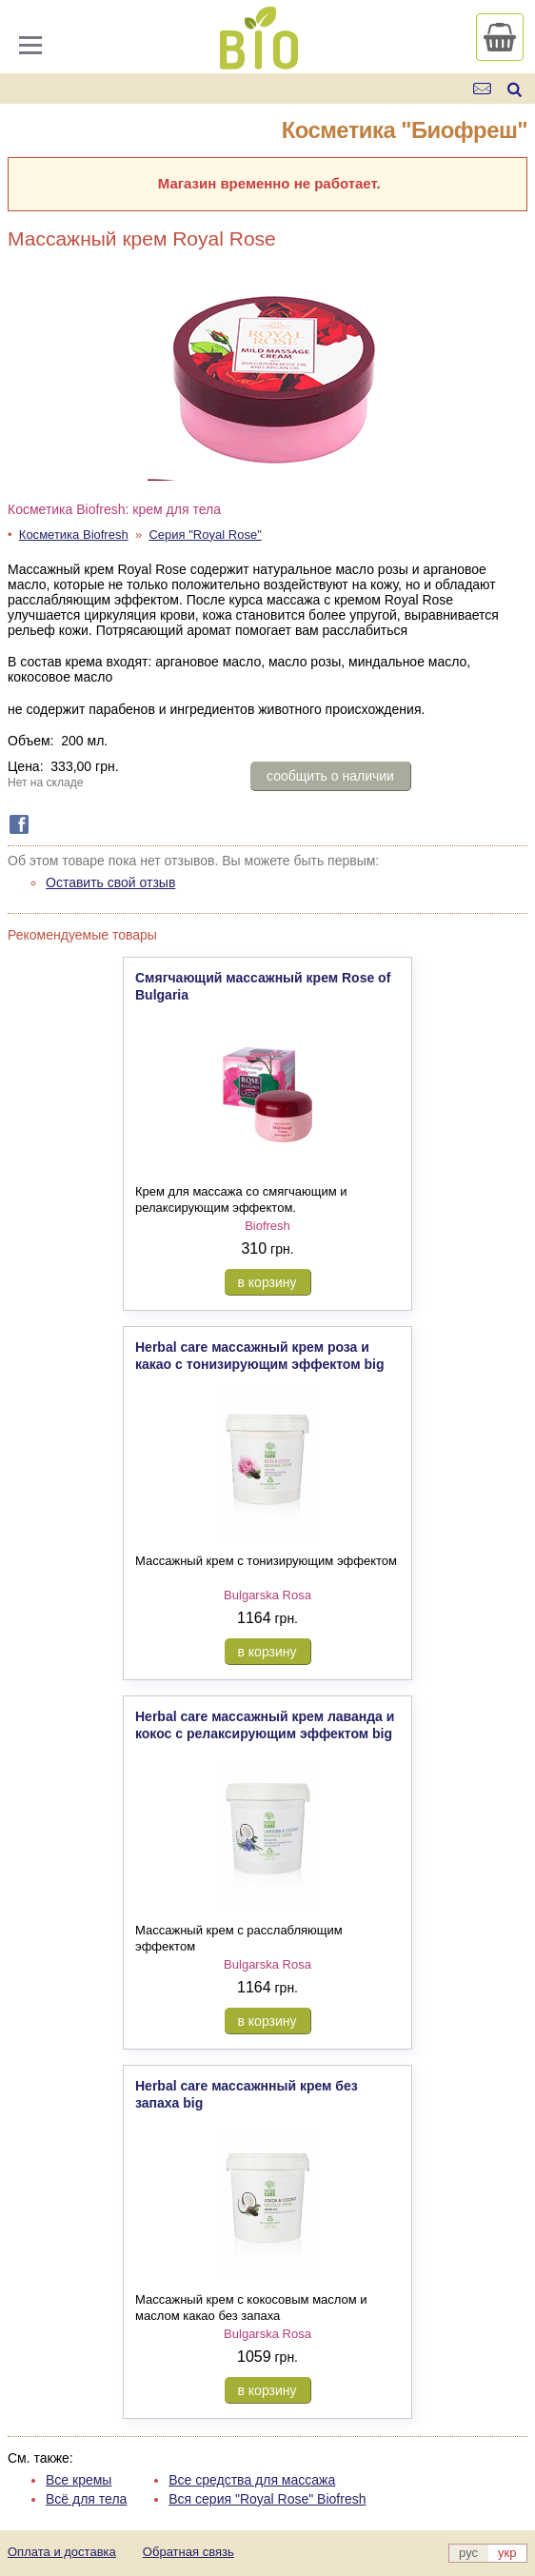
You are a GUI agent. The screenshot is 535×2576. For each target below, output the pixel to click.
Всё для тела (86, 2499)
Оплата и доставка (62, 2552)
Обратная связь (188, 2552)
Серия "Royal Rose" (205, 534)
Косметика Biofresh (74, 534)
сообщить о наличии (330, 775)
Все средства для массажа (251, 2479)
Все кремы (78, 2479)
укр (507, 2553)
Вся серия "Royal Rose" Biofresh (267, 2499)
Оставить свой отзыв (110, 882)
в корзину (267, 1282)
